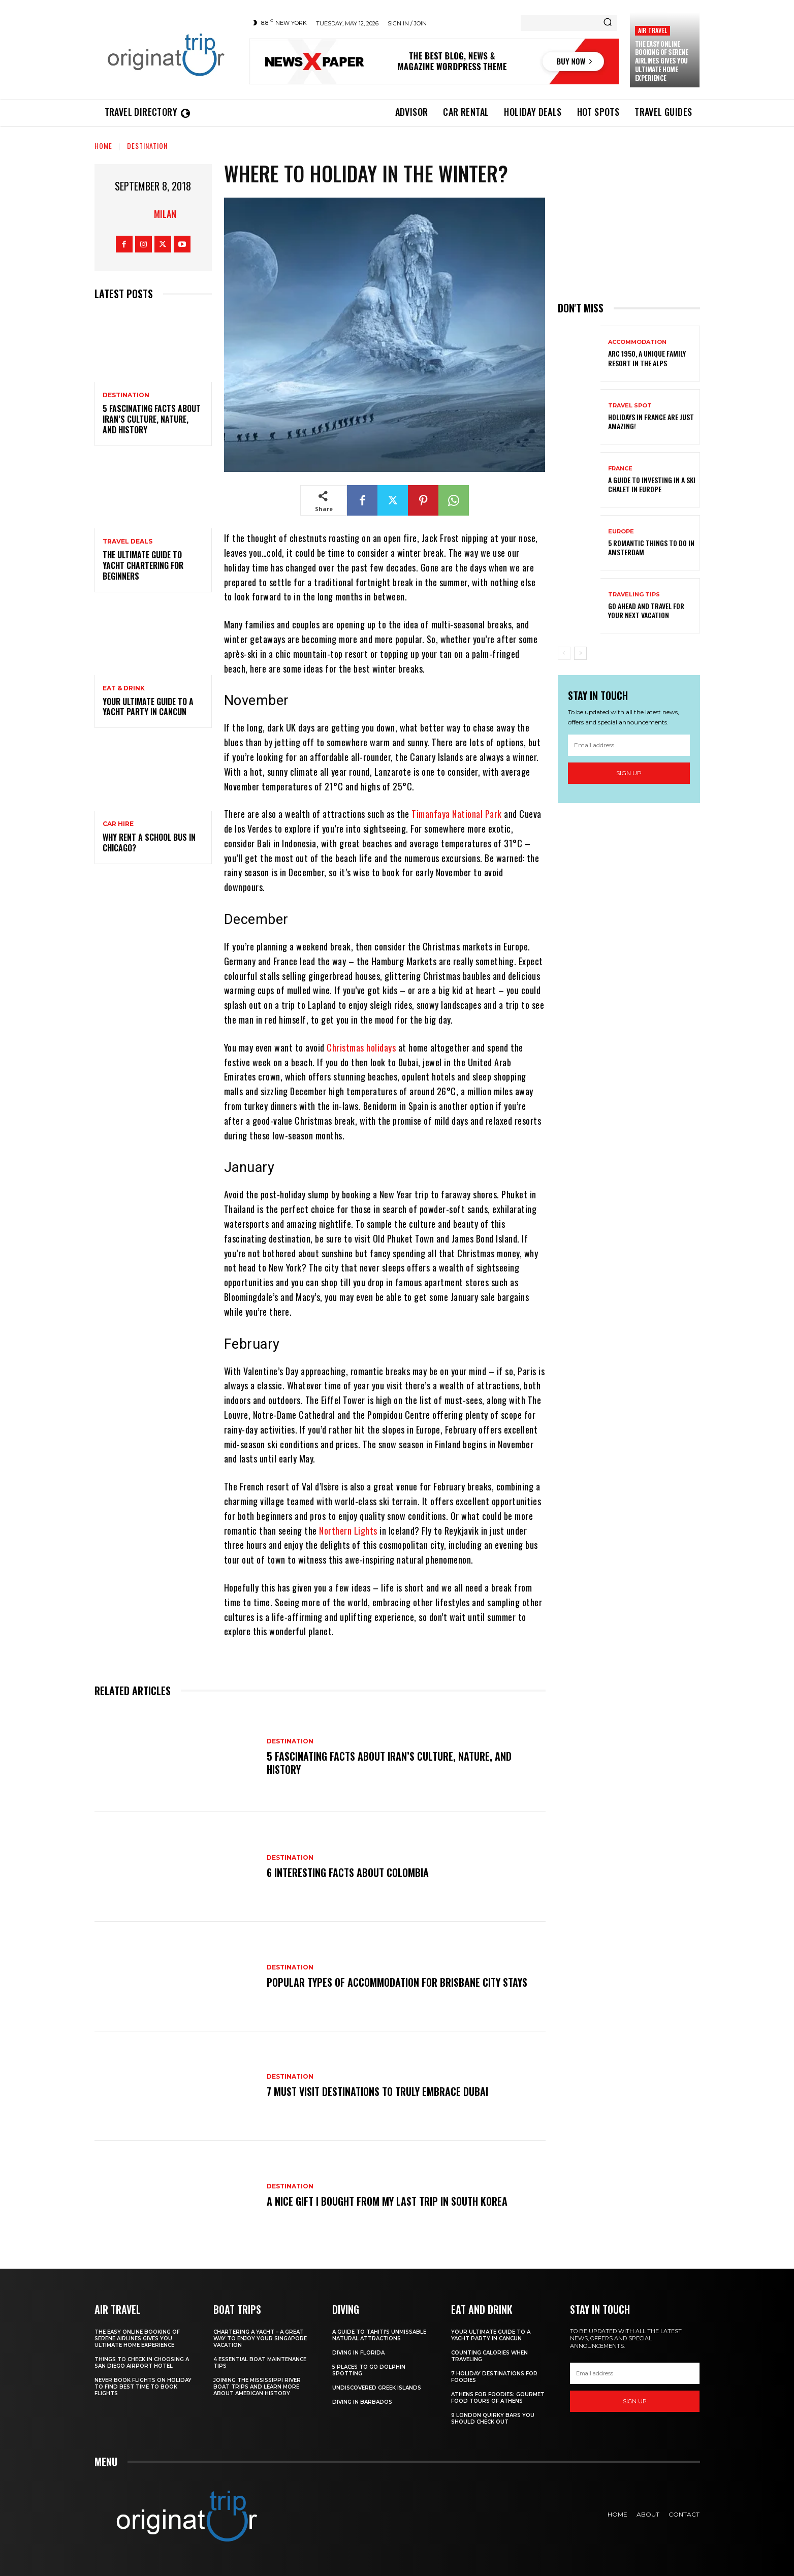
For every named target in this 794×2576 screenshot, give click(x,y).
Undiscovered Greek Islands (376, 2387)
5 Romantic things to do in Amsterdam (651, 547)
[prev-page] (564, 653)
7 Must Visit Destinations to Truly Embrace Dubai (377, 2091)
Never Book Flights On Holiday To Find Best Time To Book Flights (143, 2387)
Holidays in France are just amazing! (651, 421)
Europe (621, 531)
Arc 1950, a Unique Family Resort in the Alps (647, 358)
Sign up (629, 773)
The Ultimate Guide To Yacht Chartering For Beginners (143, 565)
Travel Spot (630, 405)
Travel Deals (127, 541)
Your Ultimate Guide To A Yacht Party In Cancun (148, 706)
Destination (147, 145)
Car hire (118, 824)
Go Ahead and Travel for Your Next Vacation (646, 610)
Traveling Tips (634, 594)
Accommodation (637, 342)
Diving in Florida (358, 2352)
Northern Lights (348, 1530)
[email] (629, 745)
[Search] (607, 23)
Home (103, 145)
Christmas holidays (361, 1047)
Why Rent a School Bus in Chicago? (149, 842)
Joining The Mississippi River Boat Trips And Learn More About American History (257, 2387)
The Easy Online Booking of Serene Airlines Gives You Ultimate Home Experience (661, 61)
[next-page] (580, 653)
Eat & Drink (124, 688)
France (620, 468)
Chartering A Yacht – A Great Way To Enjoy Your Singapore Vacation (260, 2338)
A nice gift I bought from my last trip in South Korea (387, 2201)
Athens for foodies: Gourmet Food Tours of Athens (498, 2397)
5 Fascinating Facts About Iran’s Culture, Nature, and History (152, 419)
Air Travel (652, 30)
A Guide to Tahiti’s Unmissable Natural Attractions (379, 2335)
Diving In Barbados (362, 2402)
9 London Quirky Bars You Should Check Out (492, 2418)
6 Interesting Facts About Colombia (348, 1872)
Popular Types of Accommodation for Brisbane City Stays (397, 1982)
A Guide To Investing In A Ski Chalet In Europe (651, 484)
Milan (165, 213)
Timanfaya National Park (456, 813)
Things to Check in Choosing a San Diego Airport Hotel (141, 2362)
